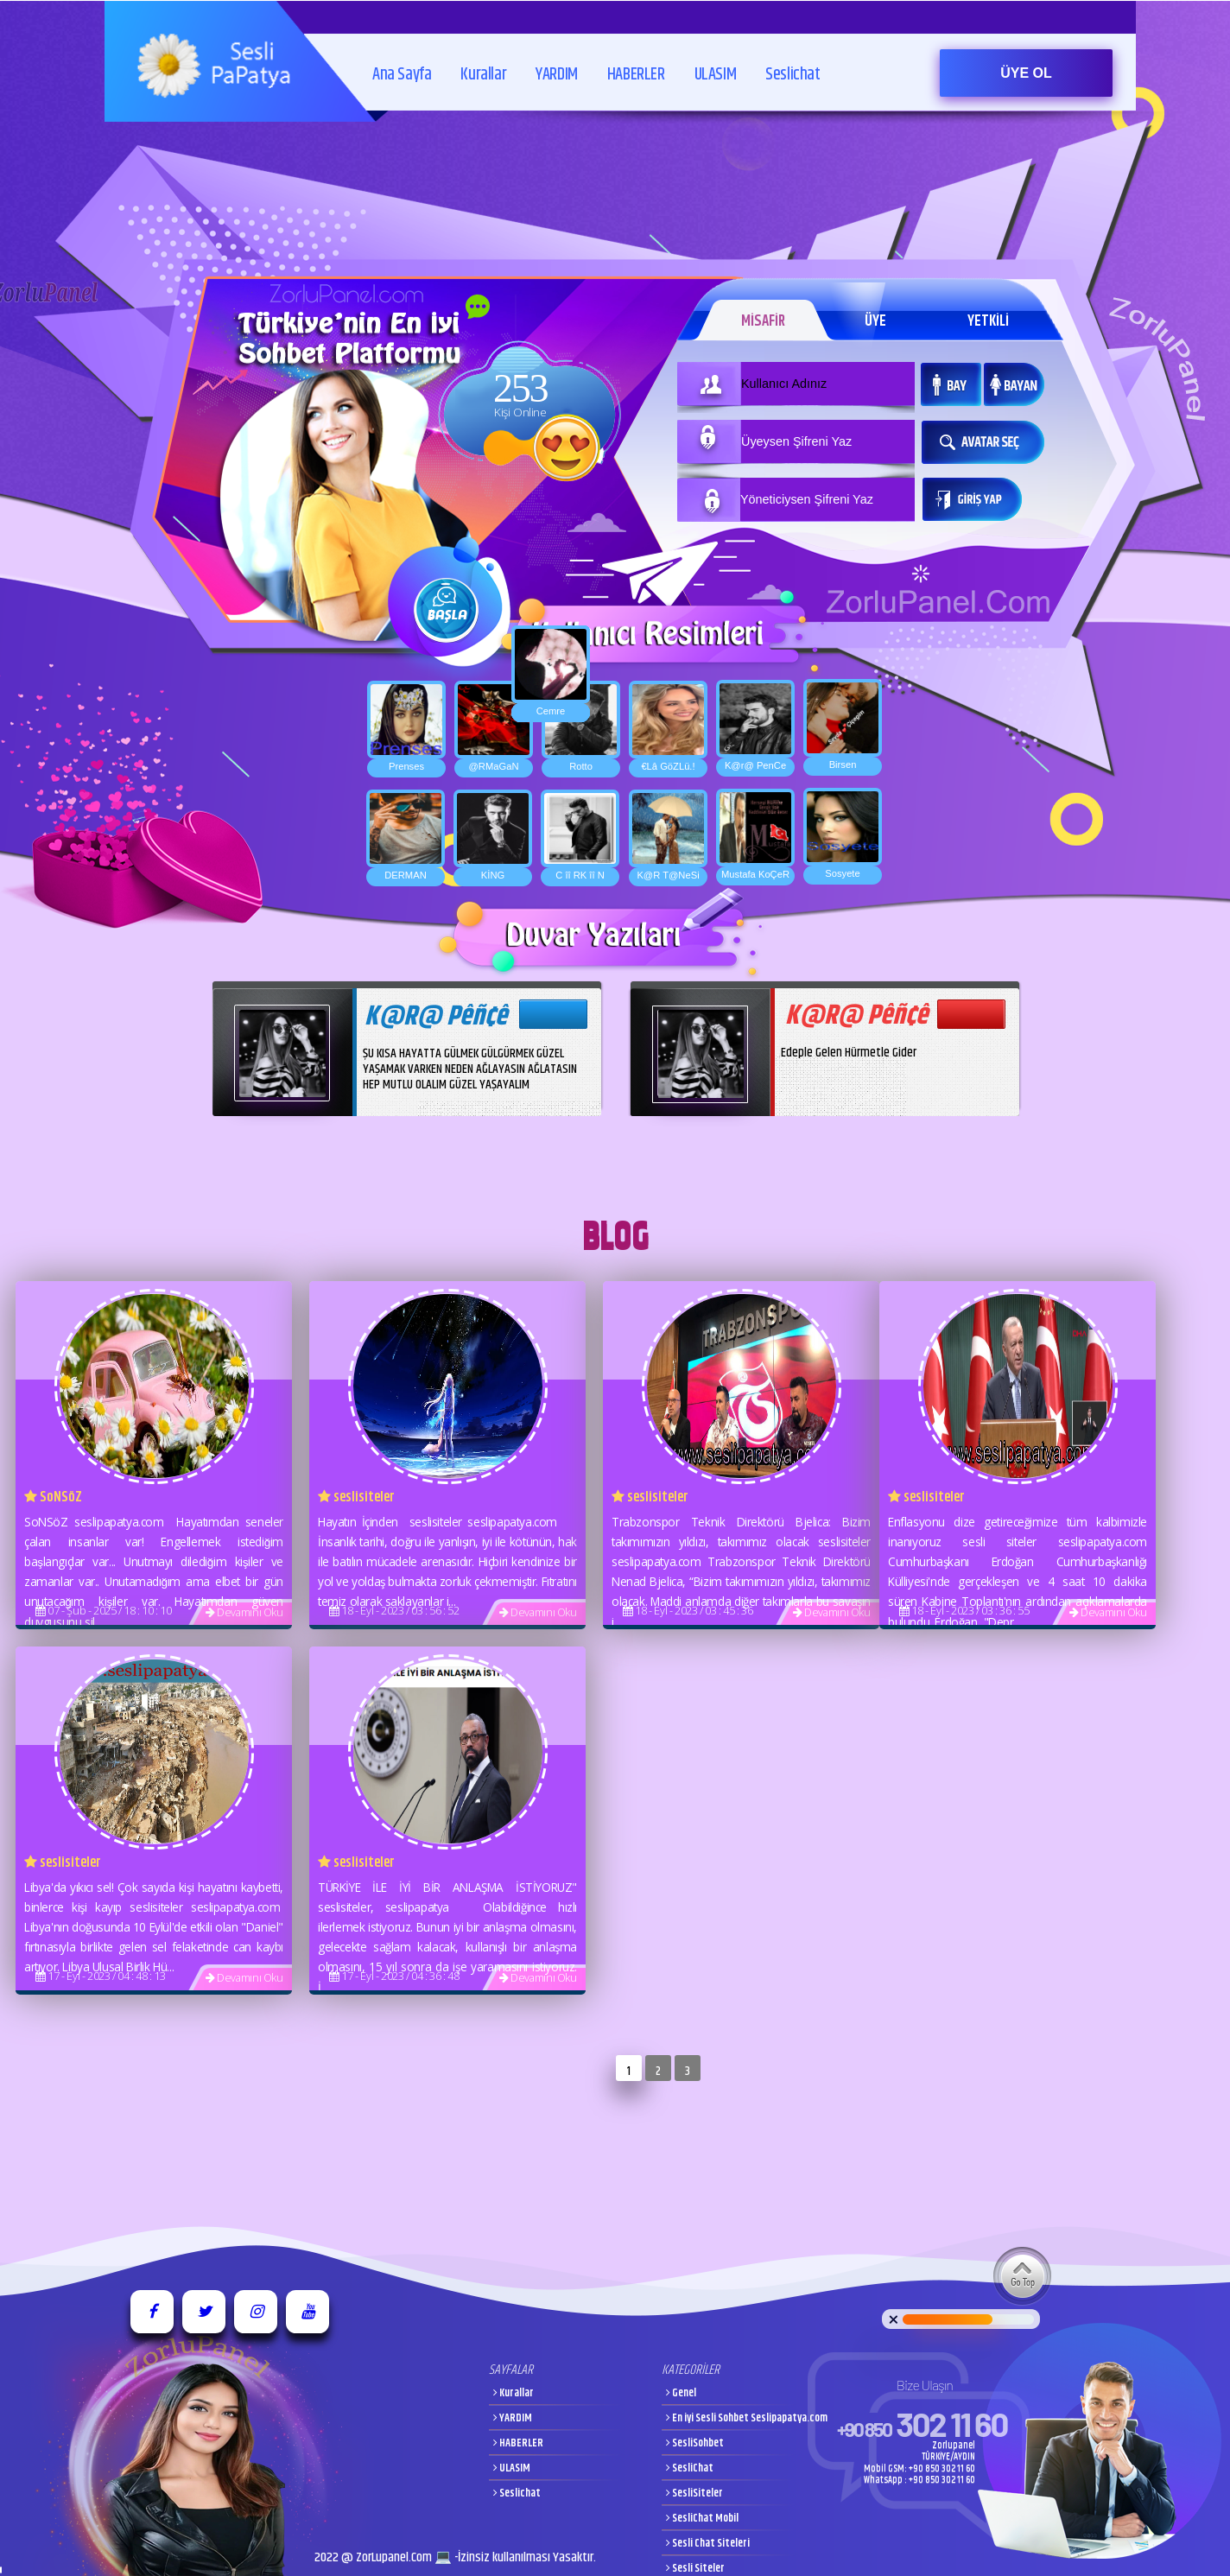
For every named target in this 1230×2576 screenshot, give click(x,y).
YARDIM (557, 62)
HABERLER (636, 62)
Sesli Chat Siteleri (708, 2543)
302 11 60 (922, 2424)
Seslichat (792, 62)
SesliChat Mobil (702, 2518)
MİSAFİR (761, 321)
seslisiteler (356, 1497)
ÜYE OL (1026, 73)
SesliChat (689, 2468)
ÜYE (875, 321)
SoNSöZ (53, 1497)
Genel (681, 2393)
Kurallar (483, 62)
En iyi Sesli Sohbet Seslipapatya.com (746, 2418)
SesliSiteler (694, 2493)
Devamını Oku (244, 1612)
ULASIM (715, 62)
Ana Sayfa (401, 62)
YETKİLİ (988, 321)
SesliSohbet (695, 2443)
